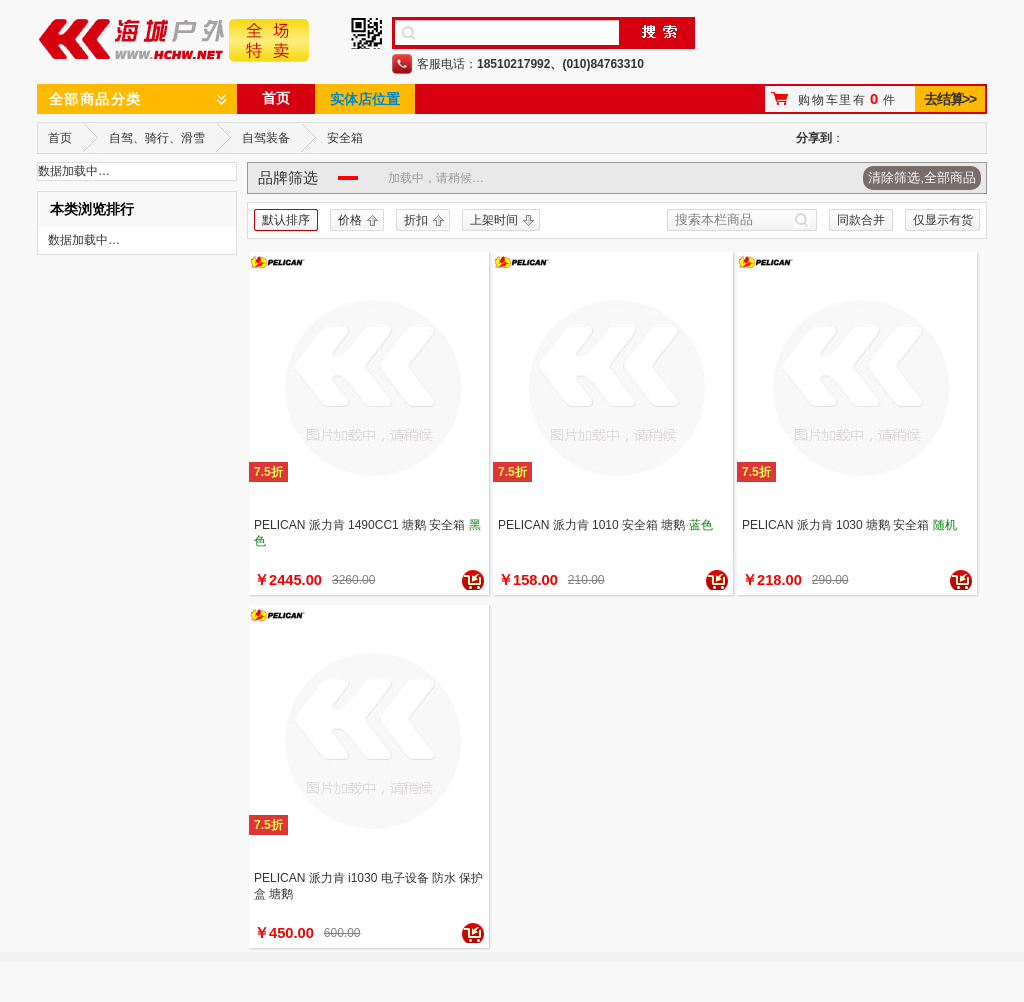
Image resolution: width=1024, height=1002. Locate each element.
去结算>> (949, 99)
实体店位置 (365, 99)
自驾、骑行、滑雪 (157, 138)
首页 (276, 98)
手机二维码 (366, 33)
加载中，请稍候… (436, 178)
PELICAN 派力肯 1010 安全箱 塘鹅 (591, 525)
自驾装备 (266, 138)
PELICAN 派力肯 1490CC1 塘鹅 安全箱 (359, 525)
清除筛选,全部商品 (922, 177)
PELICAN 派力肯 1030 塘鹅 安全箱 (835, 525)
